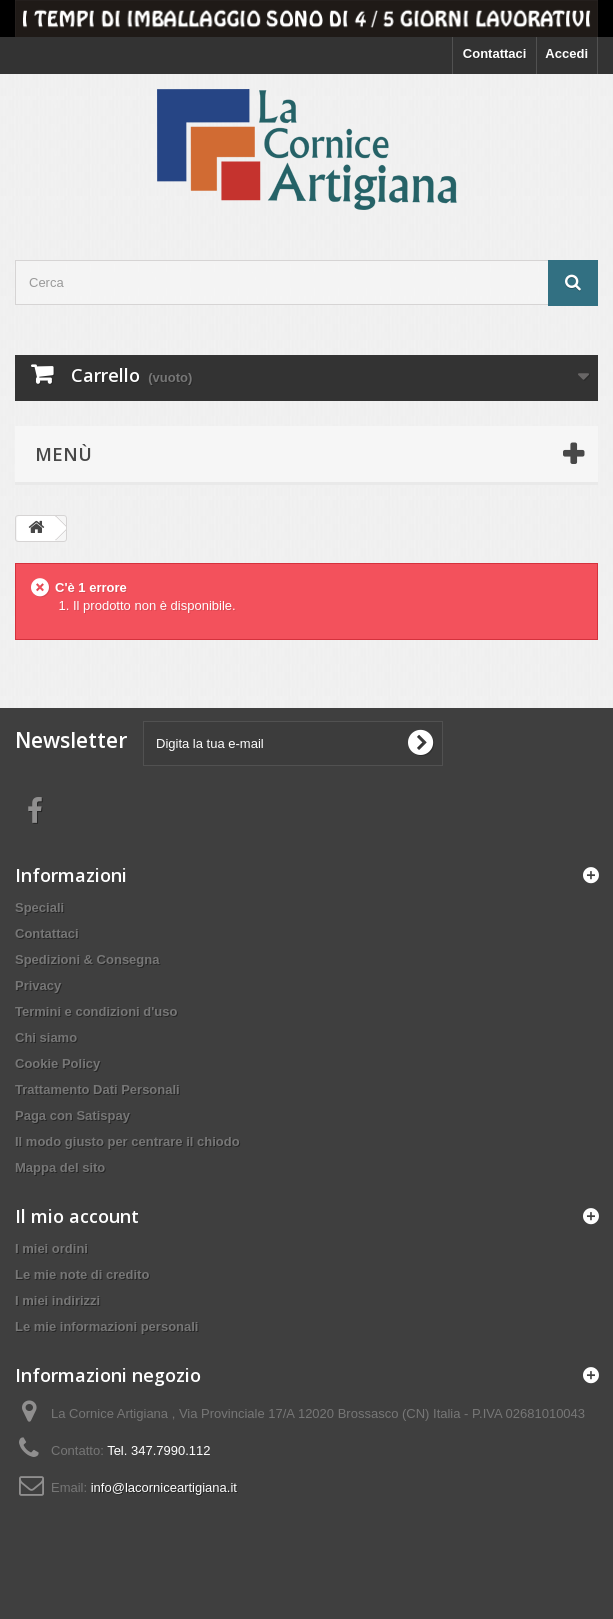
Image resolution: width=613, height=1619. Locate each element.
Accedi (566, 53)
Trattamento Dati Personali (97, 1089)
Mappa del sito (60, 1167)
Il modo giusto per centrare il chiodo (127, 1141)
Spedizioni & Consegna (87, 959)
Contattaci (495, 53)
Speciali (39, 907)
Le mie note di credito (82, 1274)
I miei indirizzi (57, 1300)
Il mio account (77, 1216)
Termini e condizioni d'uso (96, 1011)
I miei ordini (51, 1248)
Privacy (38, 985)
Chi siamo (46, 1037)
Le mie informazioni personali (106, 1326)
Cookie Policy (57, 1063)
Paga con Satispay (72, 1115)
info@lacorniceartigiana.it (164, 1487)
